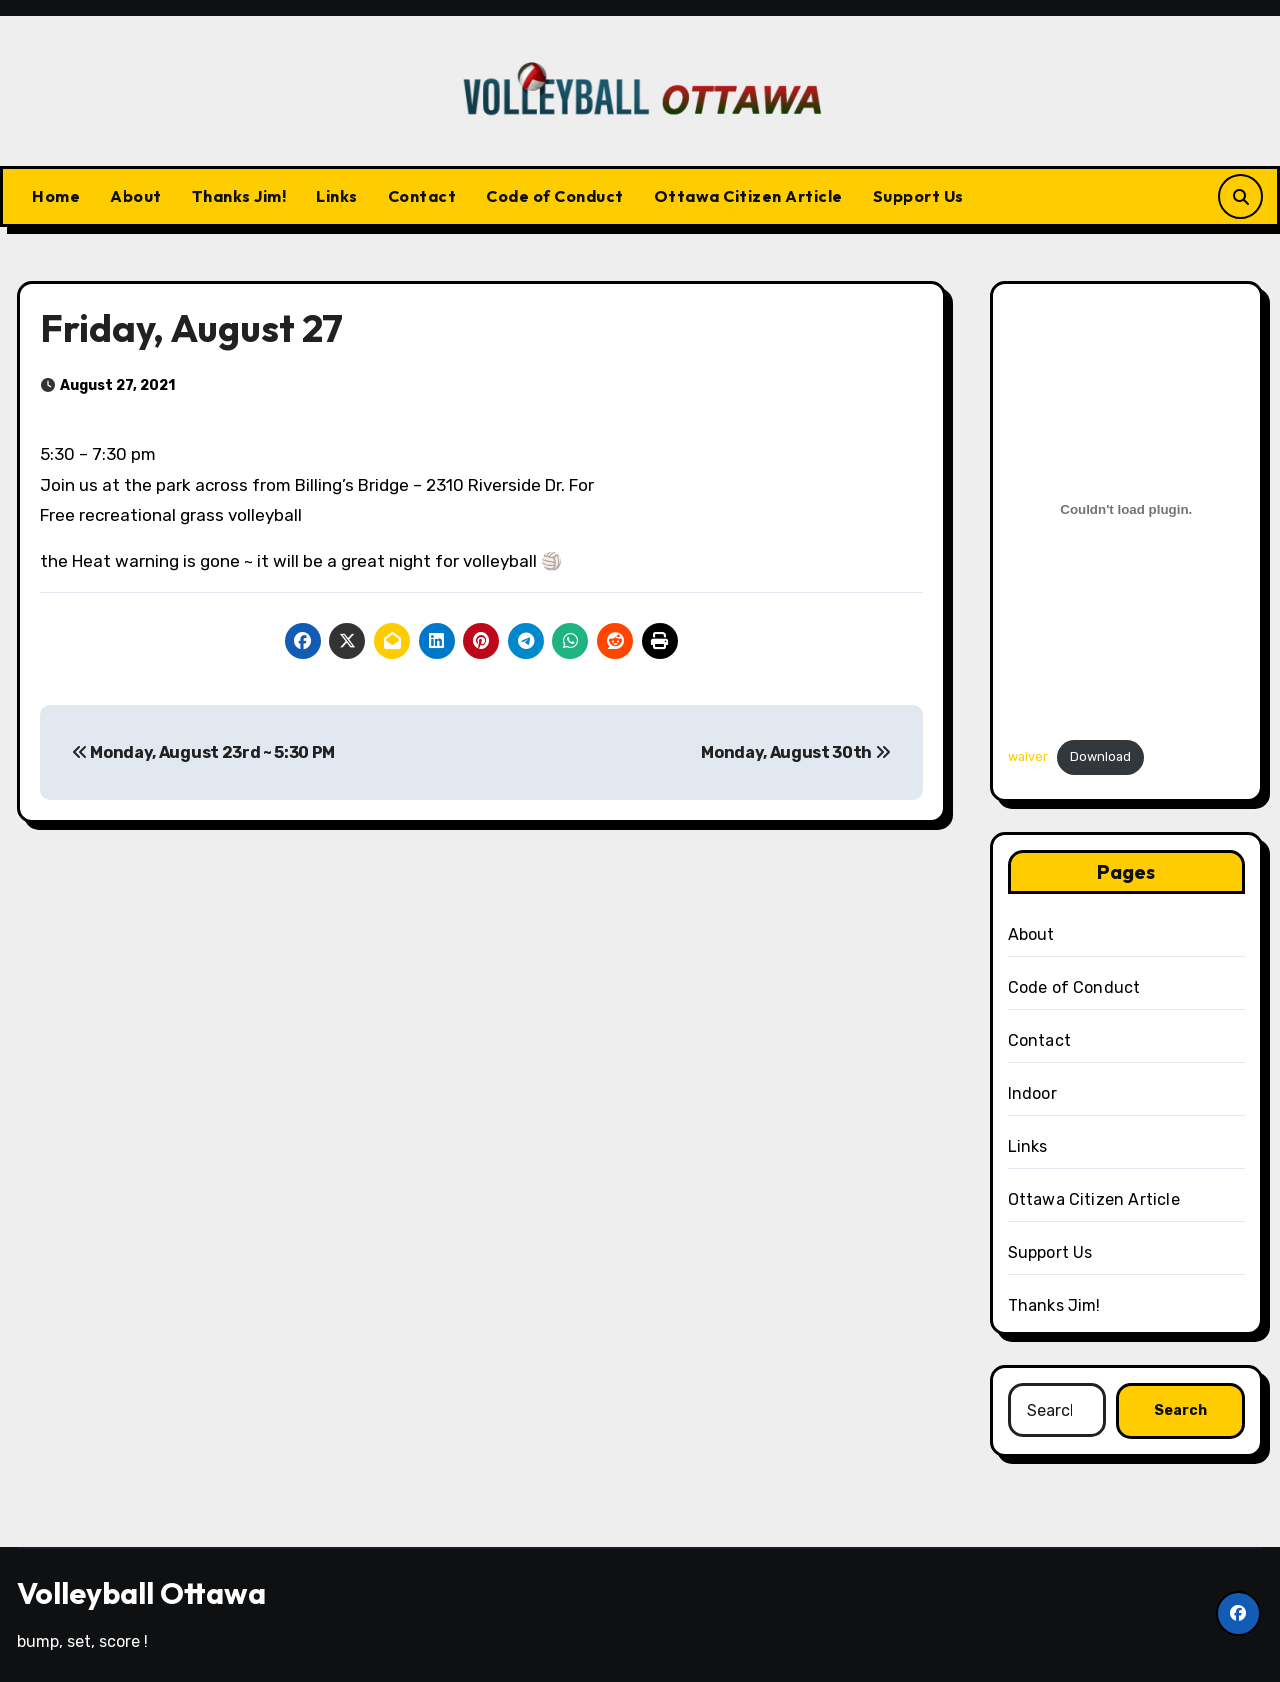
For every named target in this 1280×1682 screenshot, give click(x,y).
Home (56, 196)
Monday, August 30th (795, 752)
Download (1100, 756)
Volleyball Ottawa (141, 1593)
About (136, 196)
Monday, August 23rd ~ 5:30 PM (203, 752)
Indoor (1032, 1093)
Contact (422, 196)
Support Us (918, 196)
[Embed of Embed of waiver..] (1127, 509)
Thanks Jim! (239, 196)
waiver (1028, 756)
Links (337, 196)
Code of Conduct (555, 196)
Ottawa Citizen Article (748, 196)
